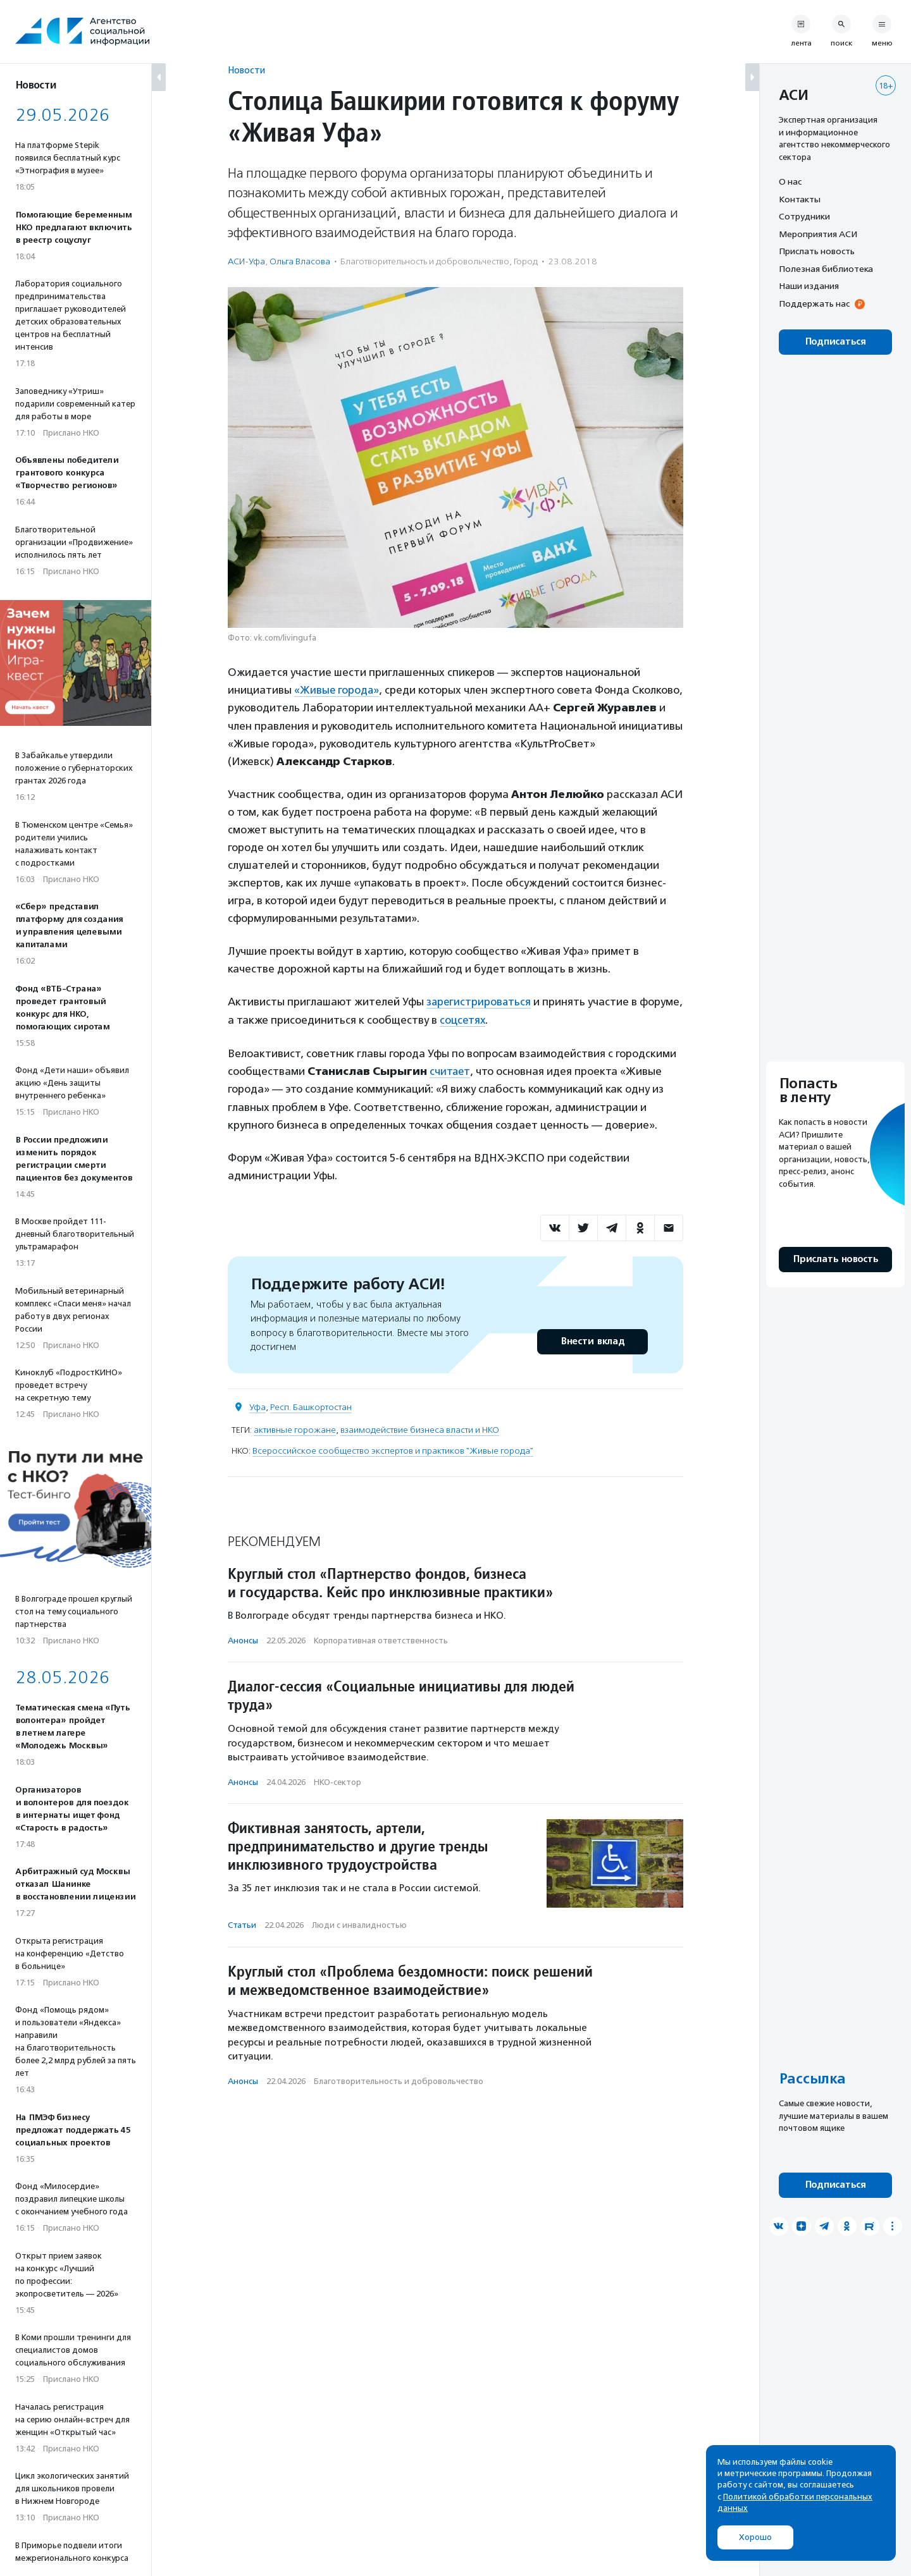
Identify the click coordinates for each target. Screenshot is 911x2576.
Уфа (257, 1405)
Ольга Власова (300, 261)
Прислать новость (817, 251)
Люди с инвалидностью (359, 1924)
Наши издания (809, 286)
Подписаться (835, 342)
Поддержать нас (814, 303)
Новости (246, 69)
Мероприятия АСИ (818, 234)
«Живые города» (337, 690)
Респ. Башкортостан (311, 1405)
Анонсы (243, 1638)
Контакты (800, 199)
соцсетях (508, 1018)
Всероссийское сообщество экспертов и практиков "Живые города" (392, 1449)
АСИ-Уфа (246, 261)
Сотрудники (804, 216)
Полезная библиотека (826, 269)
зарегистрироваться (479, 1001)
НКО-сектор (337, 1780)
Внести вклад (592, 1340)
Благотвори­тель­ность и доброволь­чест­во (424, 261)
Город (526, 261)
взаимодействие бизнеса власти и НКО (419, 1428)
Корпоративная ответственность (381, 1638)
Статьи (242, 1924)
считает (450, 1070)
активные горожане (295, 1428)
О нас (790, 181)
